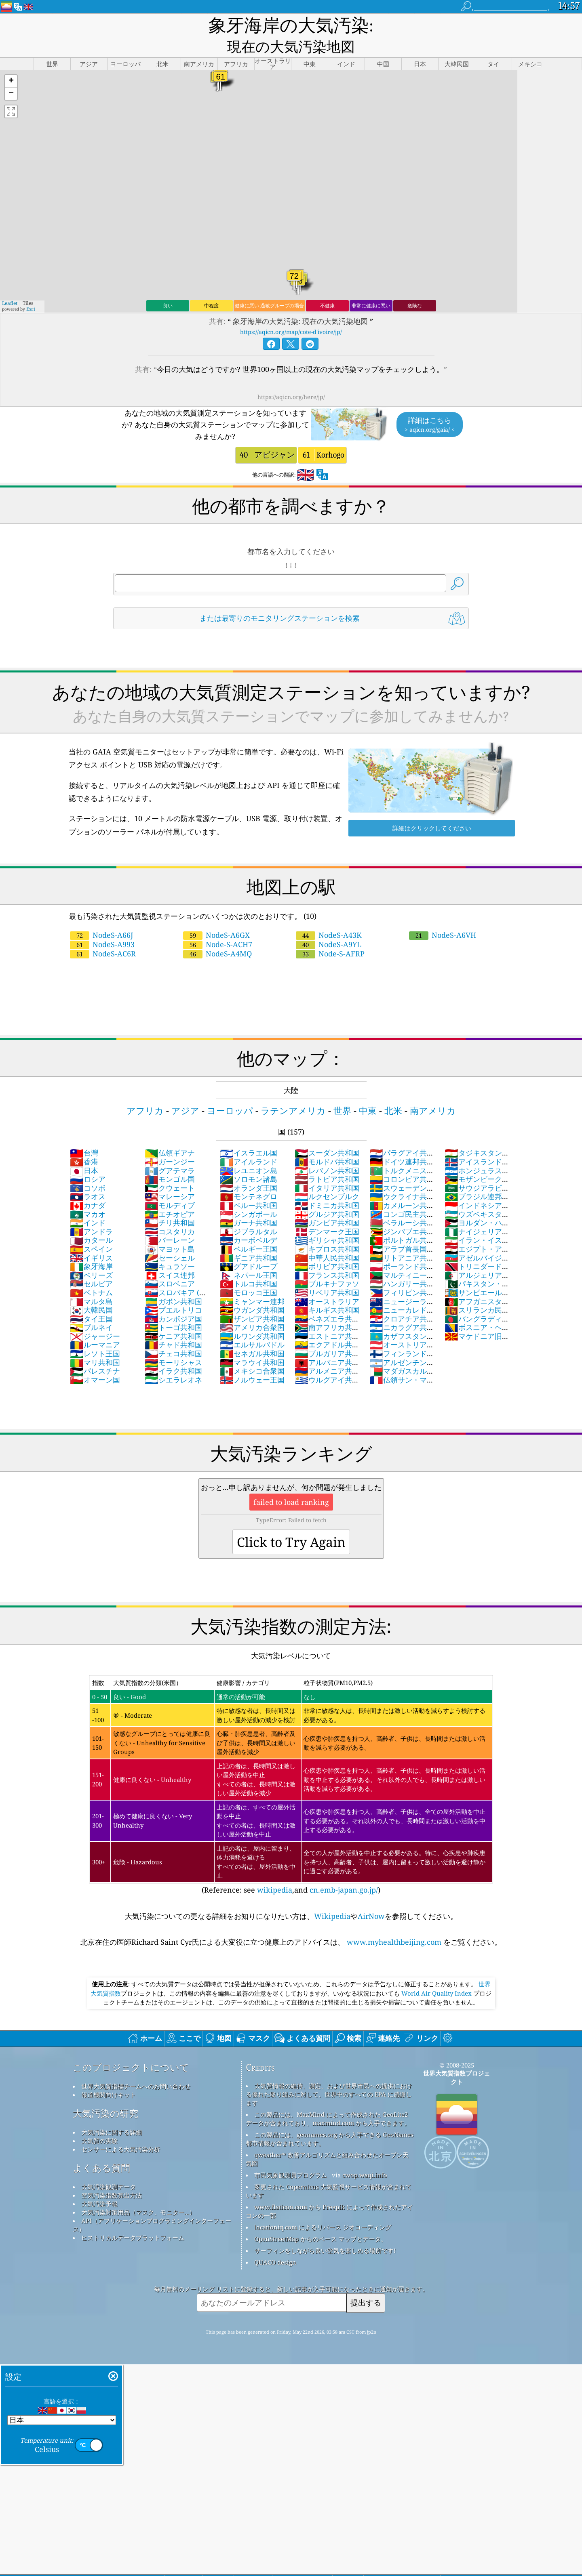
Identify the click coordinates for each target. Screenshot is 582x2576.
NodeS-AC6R (103, 934)
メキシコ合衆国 (252, 1352)
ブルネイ (91, 1308)
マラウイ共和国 (252, 1343)
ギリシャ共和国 (327, 1221)
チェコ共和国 (173, 1334)
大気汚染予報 (99, 2185)
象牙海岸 (91, 1247)
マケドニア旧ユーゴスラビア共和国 (477, 1321)
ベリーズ (91, 1256)
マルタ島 (91, 1282)
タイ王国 (91, 1300)
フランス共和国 (327, 1256)
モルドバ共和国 (327, 1142)
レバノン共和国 (327, 1151)
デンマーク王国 (327, 1212)
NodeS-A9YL (328, 925)
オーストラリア (327, 1282)
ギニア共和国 (248, 1239)
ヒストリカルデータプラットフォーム (132, 2219)
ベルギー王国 (248, 1230)
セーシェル (170, 1239)
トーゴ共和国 (173, 1308)
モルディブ (170, 1186)
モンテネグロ (248, 1177)
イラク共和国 (173, 1352)
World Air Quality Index (436, 1974)
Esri (30, 289)
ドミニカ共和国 (327, 1186)
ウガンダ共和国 (252, 1291)
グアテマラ (170, 1151)
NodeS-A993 (102, 925)
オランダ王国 (248, 1169)
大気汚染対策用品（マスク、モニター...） (138, 2193)
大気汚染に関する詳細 (111, 2113)
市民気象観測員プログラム (290, 2156)
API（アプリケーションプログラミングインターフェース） (152, 2206)
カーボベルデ (248, 1221)
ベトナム (91, 1273)
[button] (11, 62)
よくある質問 (101, 2149)
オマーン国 (95, 1361)
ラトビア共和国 (327, 1160)
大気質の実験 (99, 2122)
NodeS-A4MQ (217, 934)
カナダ (87, 1186)
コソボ (87, 1169)
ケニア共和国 (173, 1317)
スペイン (91, 1230)
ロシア (87, 1160)
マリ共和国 (95, 1343)
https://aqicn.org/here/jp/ (291, 378)
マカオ (87, 1195)
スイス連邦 (170, 1256)
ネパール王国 (248, 1256)
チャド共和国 (173, 1325)
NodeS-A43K (329, 916)
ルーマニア (95, 1325)
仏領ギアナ (170, 1134)
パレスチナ (95, 1352)
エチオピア (170, 1195)
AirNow (371, 1897)
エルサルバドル (252, 1325)
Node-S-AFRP (330, 934)
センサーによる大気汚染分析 (120, 2130)
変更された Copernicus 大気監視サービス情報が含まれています (328, 2172)
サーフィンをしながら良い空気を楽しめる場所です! (325, 2231)
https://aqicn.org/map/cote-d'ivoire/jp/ (291, 313)
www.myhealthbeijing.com (394, 1923)
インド (87, 1203)
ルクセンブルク (327, 1177)
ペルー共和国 (248, 1186)
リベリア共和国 (327, 1273)
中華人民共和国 (327, 1239)
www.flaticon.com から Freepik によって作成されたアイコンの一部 (329, 2192)
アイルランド (248, 1142)
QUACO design (275, 2243)
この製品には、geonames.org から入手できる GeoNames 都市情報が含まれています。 (329, 2120)
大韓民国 (91, 1291)
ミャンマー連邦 (252, 1282)
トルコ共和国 (248, 1264)
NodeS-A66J (101, 916)
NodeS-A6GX (216, 916)
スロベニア (170, 1264)
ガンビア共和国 (327, 1203)
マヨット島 (170, 1230)
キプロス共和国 (327, 1230)
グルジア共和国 (327, 1195)
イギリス (91, 1239)
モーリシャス (173, 1343)
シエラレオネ (173, 1361)
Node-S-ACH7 (217, 925)
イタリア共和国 (327, 1169)
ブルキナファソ (327, 1264)
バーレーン (170, 1221)
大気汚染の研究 (105, 2094)
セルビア (91, 1264)
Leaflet (9, 284)
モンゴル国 (170, 1160)
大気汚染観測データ (108, 2168)
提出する (365, 2283)
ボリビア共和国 (327, 1247)
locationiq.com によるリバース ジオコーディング (322, 2208)
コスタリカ (170, 1212)
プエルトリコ (173, 1291)
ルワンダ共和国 (252, 1317)
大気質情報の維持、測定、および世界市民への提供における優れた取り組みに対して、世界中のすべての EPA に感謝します (329, 2075)
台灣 (84, 1134)
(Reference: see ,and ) (291, 1766)
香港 (84, 1142)
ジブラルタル (248, 1212)
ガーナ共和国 (248, 1203)
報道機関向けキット (108, 2076)
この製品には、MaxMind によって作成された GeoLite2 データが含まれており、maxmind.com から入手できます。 (328, 2099)
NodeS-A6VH (442, 916)
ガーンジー (170, 1142)
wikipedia (274, 1871)
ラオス (87, 1177)
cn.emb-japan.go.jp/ (344, 1871)
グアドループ (248, 1247)
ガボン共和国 (173, 1282)
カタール (91, 1221)
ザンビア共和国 (252, 1300)
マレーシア (170, 1177)
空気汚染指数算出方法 (111, 2176)
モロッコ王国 (248, 1273)
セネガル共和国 (252, 1334)
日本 (84, 1151)
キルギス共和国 (327, 1291)
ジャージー (95, 1317)
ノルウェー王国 (252, 1361)
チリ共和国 (170, 1203)
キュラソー (170, 1247)
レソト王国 (95, 1334)
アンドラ (91, 1212)
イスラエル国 (248, 1134)
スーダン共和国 (327, 1134)
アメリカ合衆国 (252, 1308)
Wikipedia (332, 1897)
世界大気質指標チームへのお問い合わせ (135, 2067)
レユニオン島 (248, 1151)
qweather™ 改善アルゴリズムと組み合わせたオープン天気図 (327, 2140)
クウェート (170, 1169)
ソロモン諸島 (248, 1160)
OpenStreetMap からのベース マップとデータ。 (320, 2220)
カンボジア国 (173, 1300)
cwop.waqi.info (364, 2156)
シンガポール (248, 1195)
